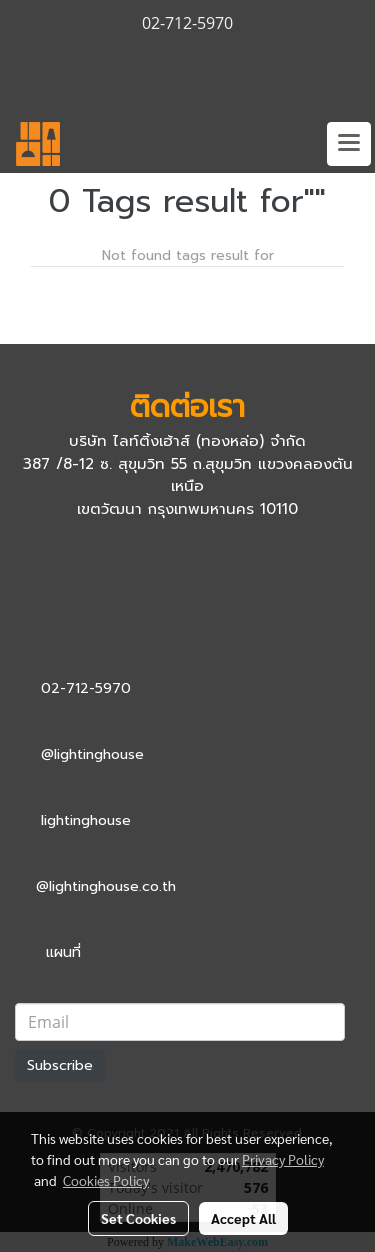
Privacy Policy (283, 1159)
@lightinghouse (92, 754)
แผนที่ (63, 952)
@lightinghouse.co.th (106, 886)
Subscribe (60, 1065)
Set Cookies (138, 1218)
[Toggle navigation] (349, 144)
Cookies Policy (106, 1180)
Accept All (243, 1218)
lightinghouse (86, 820)
